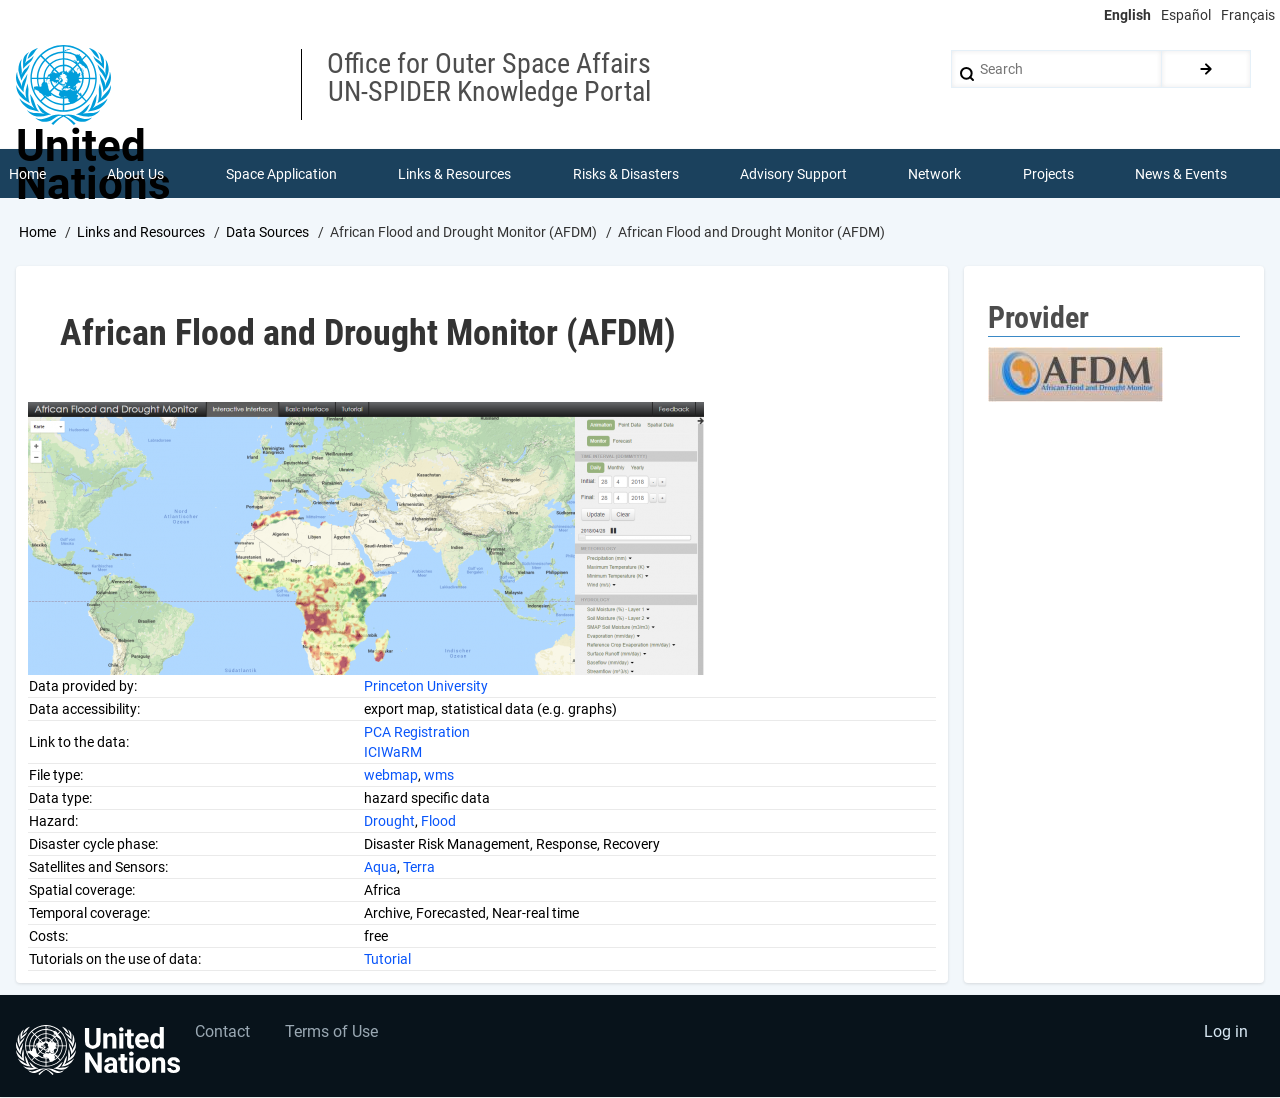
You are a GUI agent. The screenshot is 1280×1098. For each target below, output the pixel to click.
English (1127, 15)
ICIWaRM (393, 752)
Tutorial (387, 959)
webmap (391, 775)
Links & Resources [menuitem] (454, 174)
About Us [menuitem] (135, 174)
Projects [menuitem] (1048, 174)
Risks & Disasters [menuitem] (626, 174)
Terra (419, 867)
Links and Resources (141, 233)
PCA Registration (417, 732)
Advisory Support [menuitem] (793, 174)
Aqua (380, 867)
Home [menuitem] (27, 174)
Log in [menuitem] (1226, 1033)
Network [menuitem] (935, 174)
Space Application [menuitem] (281, 174)
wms (439, 775)
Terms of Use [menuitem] (332, 1033)
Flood (438, 821)
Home (37, 233)
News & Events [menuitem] (1182, 174)
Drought (389, 821)
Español (1186, 15)
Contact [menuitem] (223, 1033)
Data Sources (267, 233)
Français (1248, 15)
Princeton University (426, 686)
